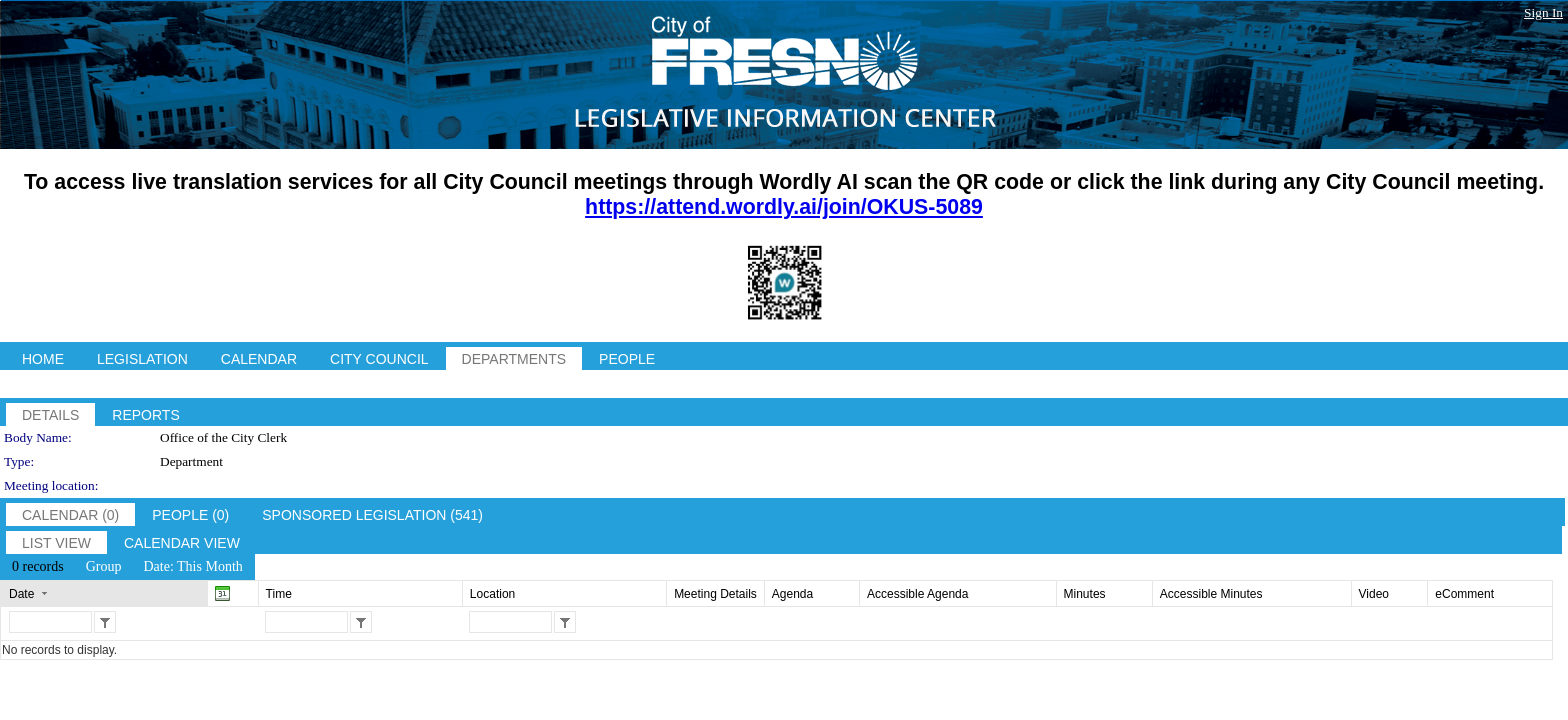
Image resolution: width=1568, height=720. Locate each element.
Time (279, 594)
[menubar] (127, 567)
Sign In (1543, 12)
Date (21, 594)
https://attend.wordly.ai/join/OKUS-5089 (784, 207)
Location (492, 594)
